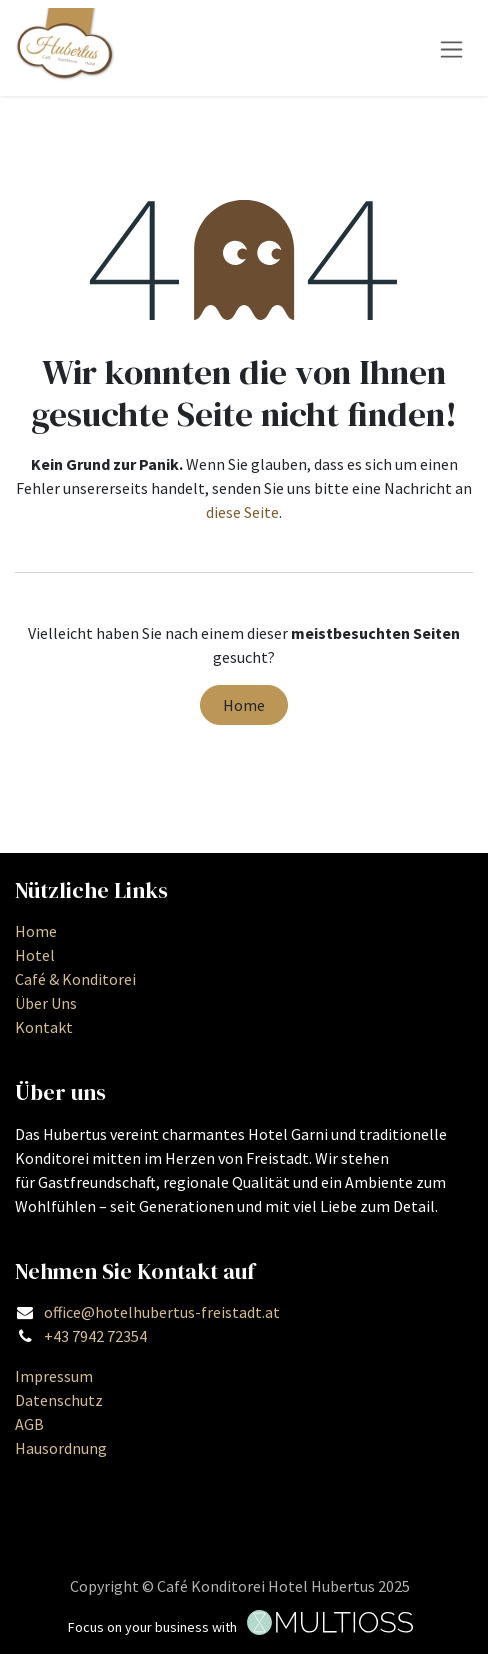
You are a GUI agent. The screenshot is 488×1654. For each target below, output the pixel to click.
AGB (29, 1424)
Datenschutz (59, 1400)
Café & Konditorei (75, 979)
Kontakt (44, 1027)
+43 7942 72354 (95, 1336)
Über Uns (46, 1003)
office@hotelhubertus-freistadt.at (162, 1312)
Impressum (54, 1376)
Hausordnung (61, 1448)
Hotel (35, 955)
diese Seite (242, 512)
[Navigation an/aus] (451, 47)
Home (244, 705)
